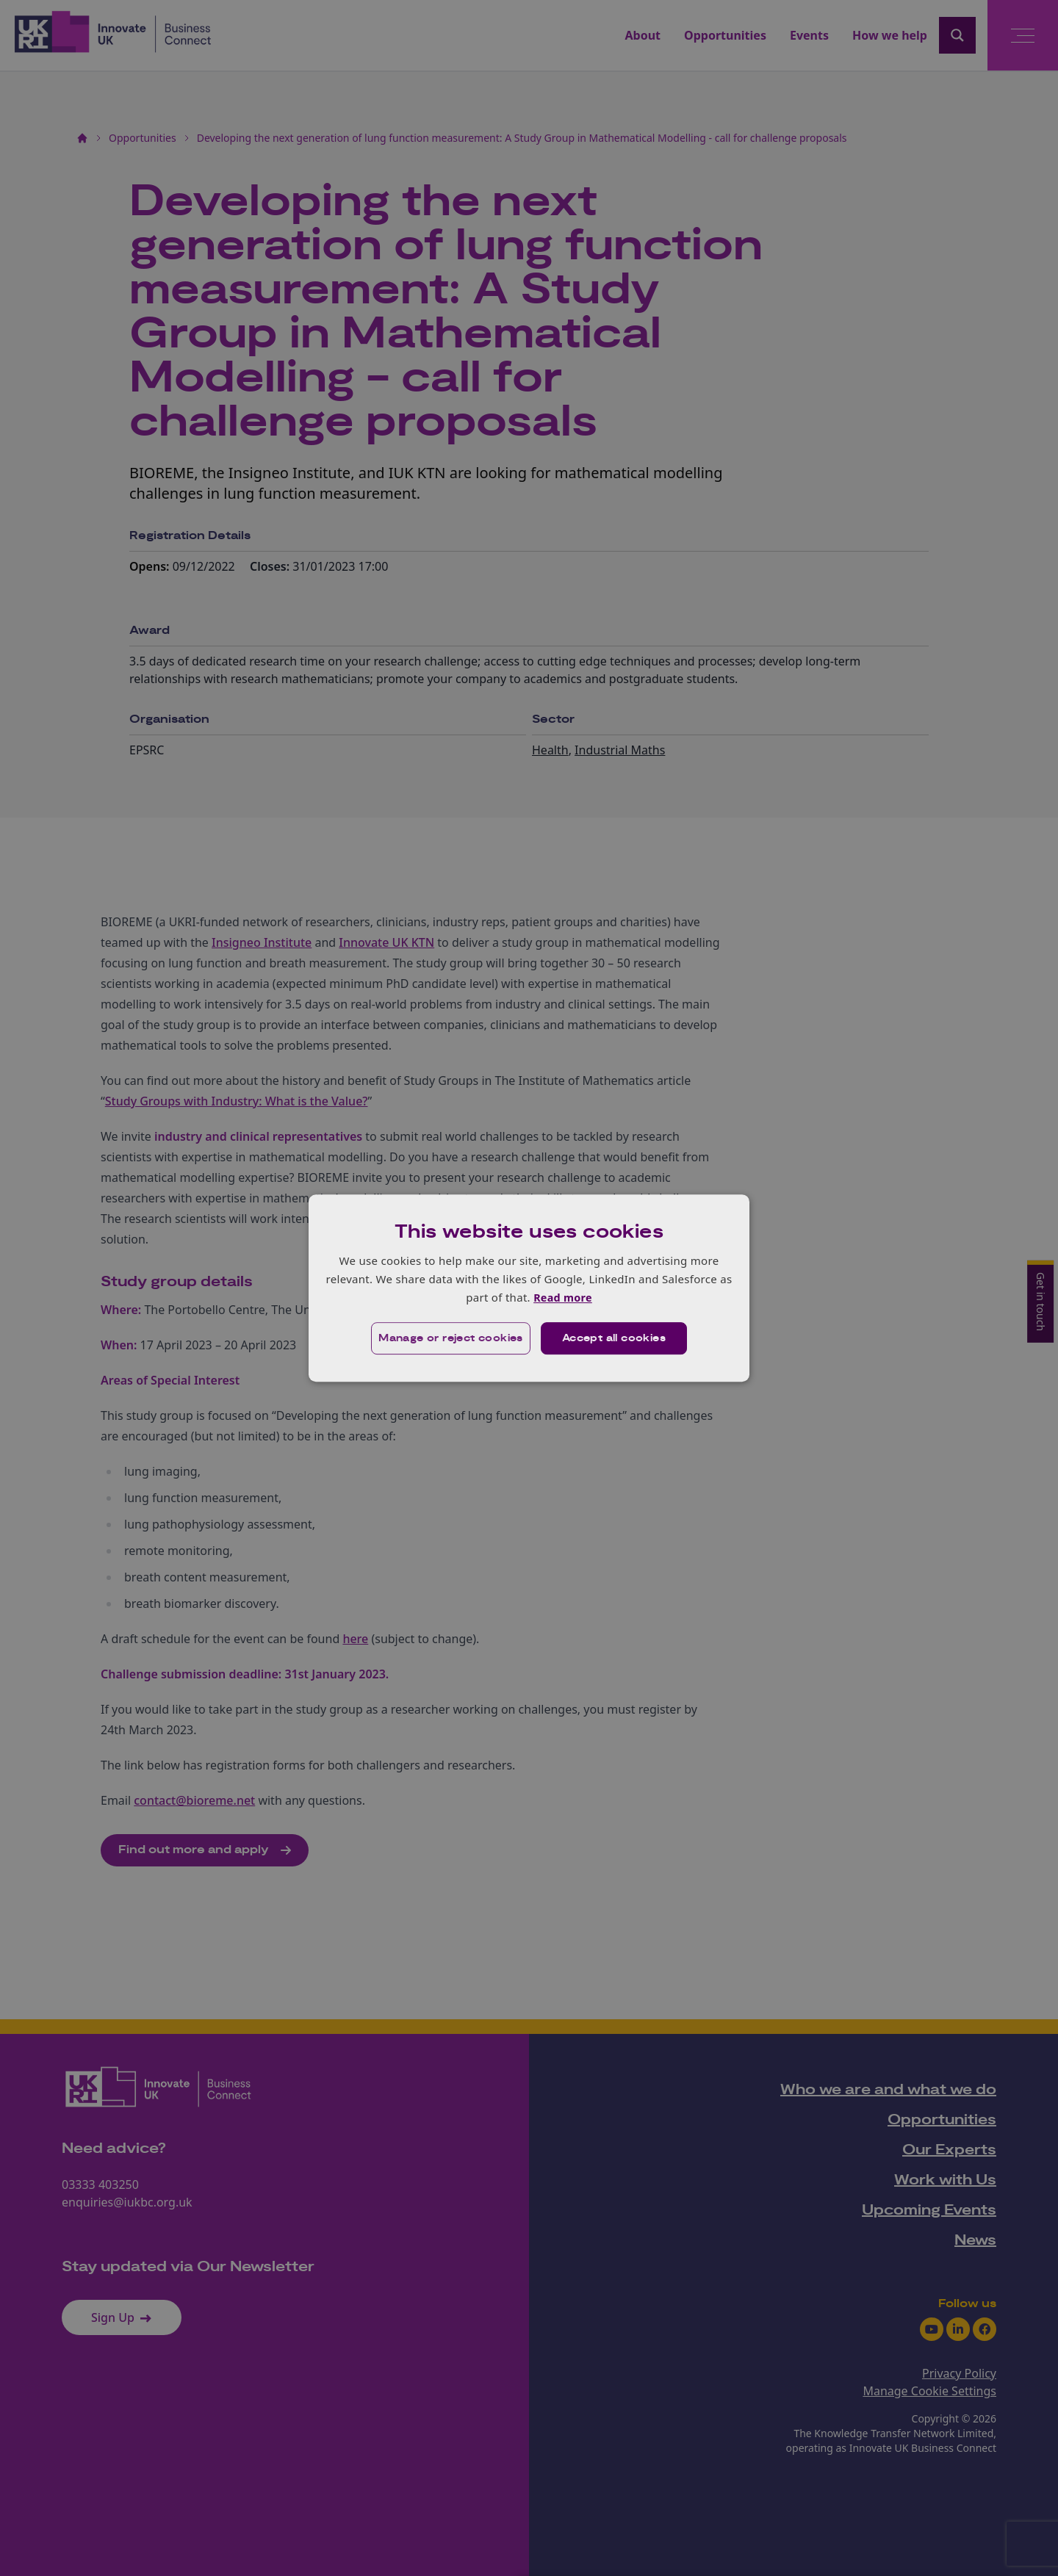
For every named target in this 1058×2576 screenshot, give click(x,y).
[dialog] (529, 1288)
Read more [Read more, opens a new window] (562, 1297)
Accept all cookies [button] (614, 1339)
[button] (449, 1339)
